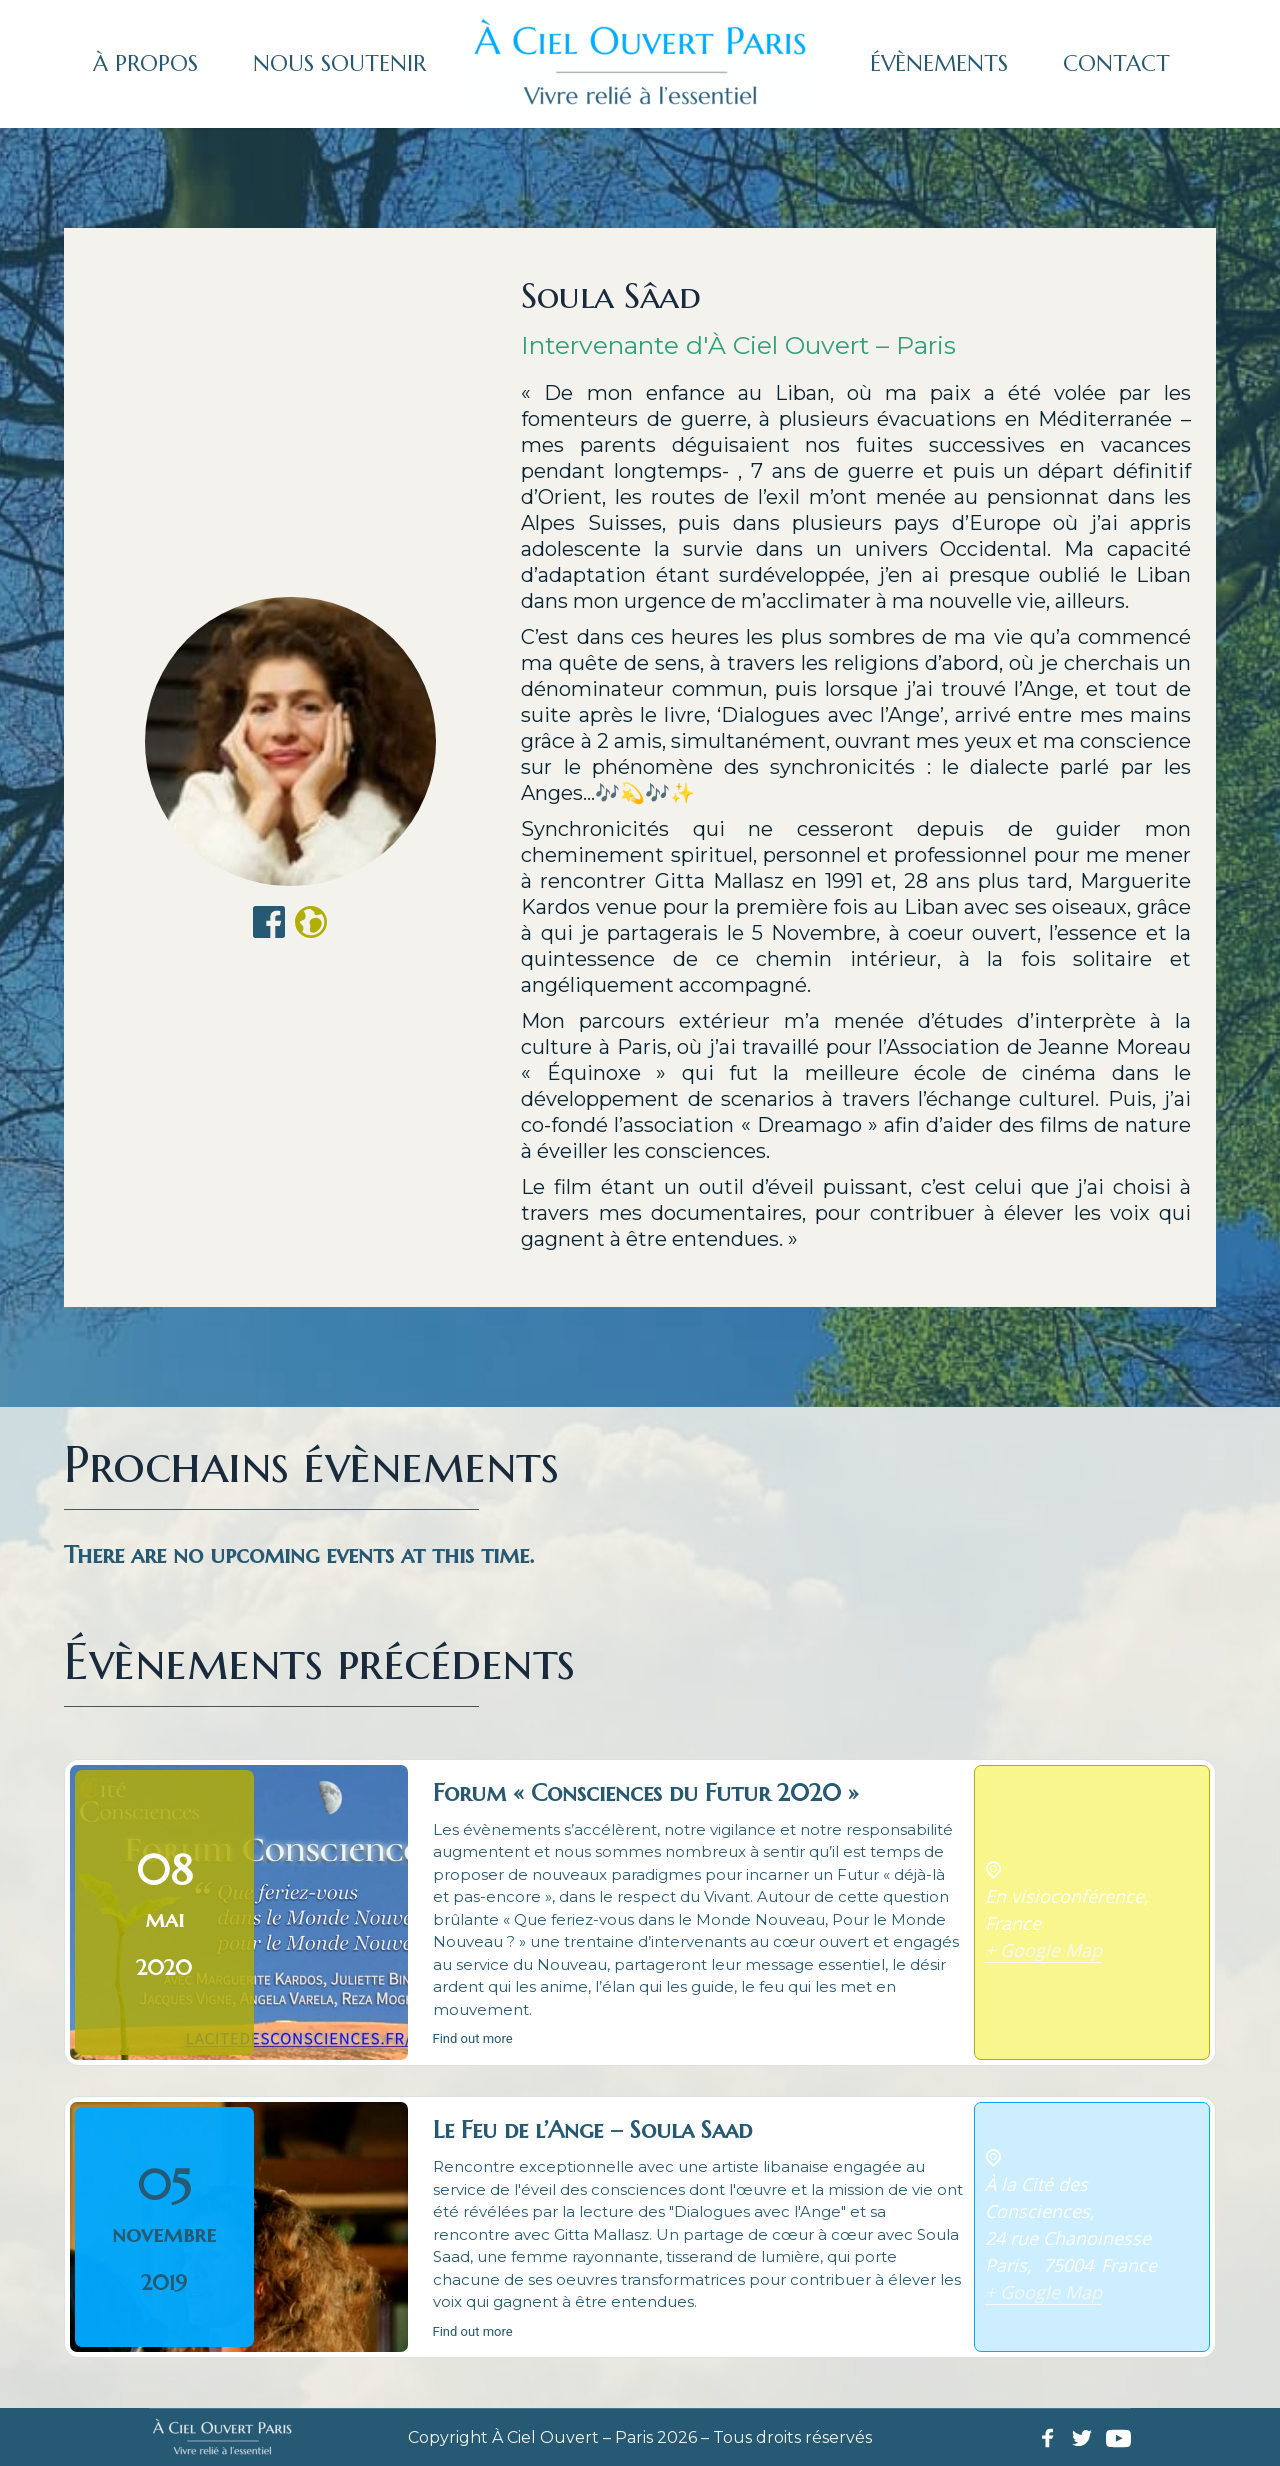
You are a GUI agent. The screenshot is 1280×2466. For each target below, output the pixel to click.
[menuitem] (145, 64)
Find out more (473, 2038)
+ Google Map (1043, 1950)
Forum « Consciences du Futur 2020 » (646, 1793)
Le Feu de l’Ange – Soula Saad (592, 2130)
